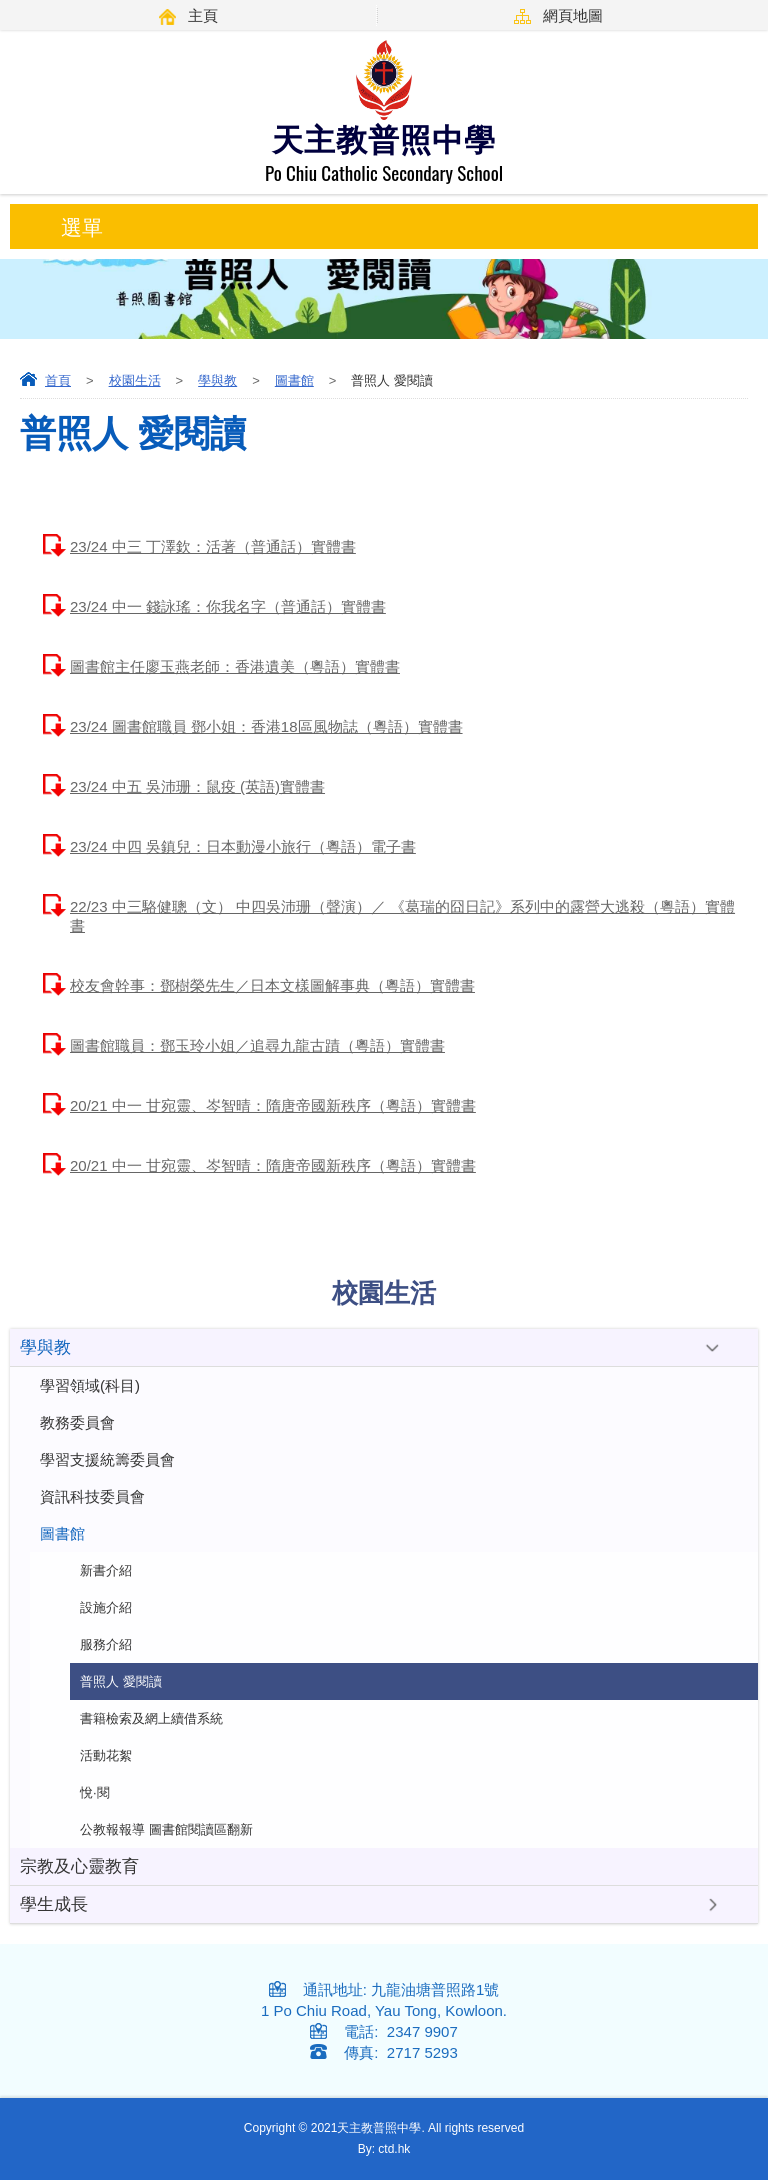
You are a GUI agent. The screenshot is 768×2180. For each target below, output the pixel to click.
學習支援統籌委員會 (107, 1459)
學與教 (217, 380)
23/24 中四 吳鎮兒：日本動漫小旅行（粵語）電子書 (243, 846)
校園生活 (135, 380)
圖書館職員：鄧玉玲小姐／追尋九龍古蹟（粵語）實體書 (257, 1045)
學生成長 (54, 1904)
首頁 (58, 380)
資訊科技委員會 (92, 1496)
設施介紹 (106, 1607)
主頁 (203, 15)
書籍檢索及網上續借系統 (151, 1718)
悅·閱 (95, 1792)
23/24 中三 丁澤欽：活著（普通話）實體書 (213, 546)
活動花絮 (106, 1755)
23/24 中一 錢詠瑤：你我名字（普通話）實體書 (228, 606)
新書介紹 (106, 1570)
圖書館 (294, 380)
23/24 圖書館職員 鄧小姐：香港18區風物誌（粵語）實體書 (266, 726)
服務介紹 (106, 1644)
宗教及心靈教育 (79, 1866)
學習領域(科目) (90, 1385)
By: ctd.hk (384, 2149)
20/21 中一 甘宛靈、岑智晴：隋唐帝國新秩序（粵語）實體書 (273, 1105)
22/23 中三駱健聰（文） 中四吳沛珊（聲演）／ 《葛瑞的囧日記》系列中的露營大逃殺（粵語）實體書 (402, 916)
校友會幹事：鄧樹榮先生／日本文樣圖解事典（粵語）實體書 (272, 985)
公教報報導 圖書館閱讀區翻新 (166, 1829)
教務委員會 (77, 1422)
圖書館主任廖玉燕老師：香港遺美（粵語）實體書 (235, 666)
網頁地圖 (573, 15)
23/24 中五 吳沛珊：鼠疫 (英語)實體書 (197, 786)
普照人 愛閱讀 (121, 1681)
